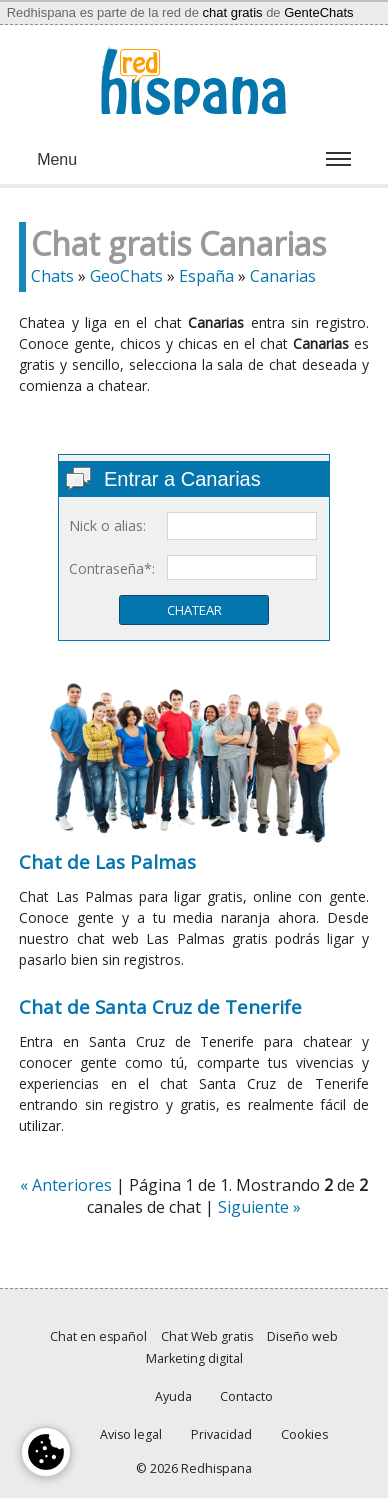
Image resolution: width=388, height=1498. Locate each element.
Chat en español (98, 1336)
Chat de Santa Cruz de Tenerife (160, 1006)
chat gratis (233, 12)
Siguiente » (259, 1207)
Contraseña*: (112, 568)
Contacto (246, 1396)
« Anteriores (66, 1185)
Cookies (304, 1434)
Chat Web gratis (207, 1336)
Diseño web (302, 1336)
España (206, 276)
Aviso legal (131, 1434)
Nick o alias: (107, 525)
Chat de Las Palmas (107, 861)
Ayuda (173, 1396)
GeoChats (126, 276)
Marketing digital (194, 1358)
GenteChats (318, 12)
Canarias (283, 276)
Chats (52, 276)
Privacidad (221, 1434)
